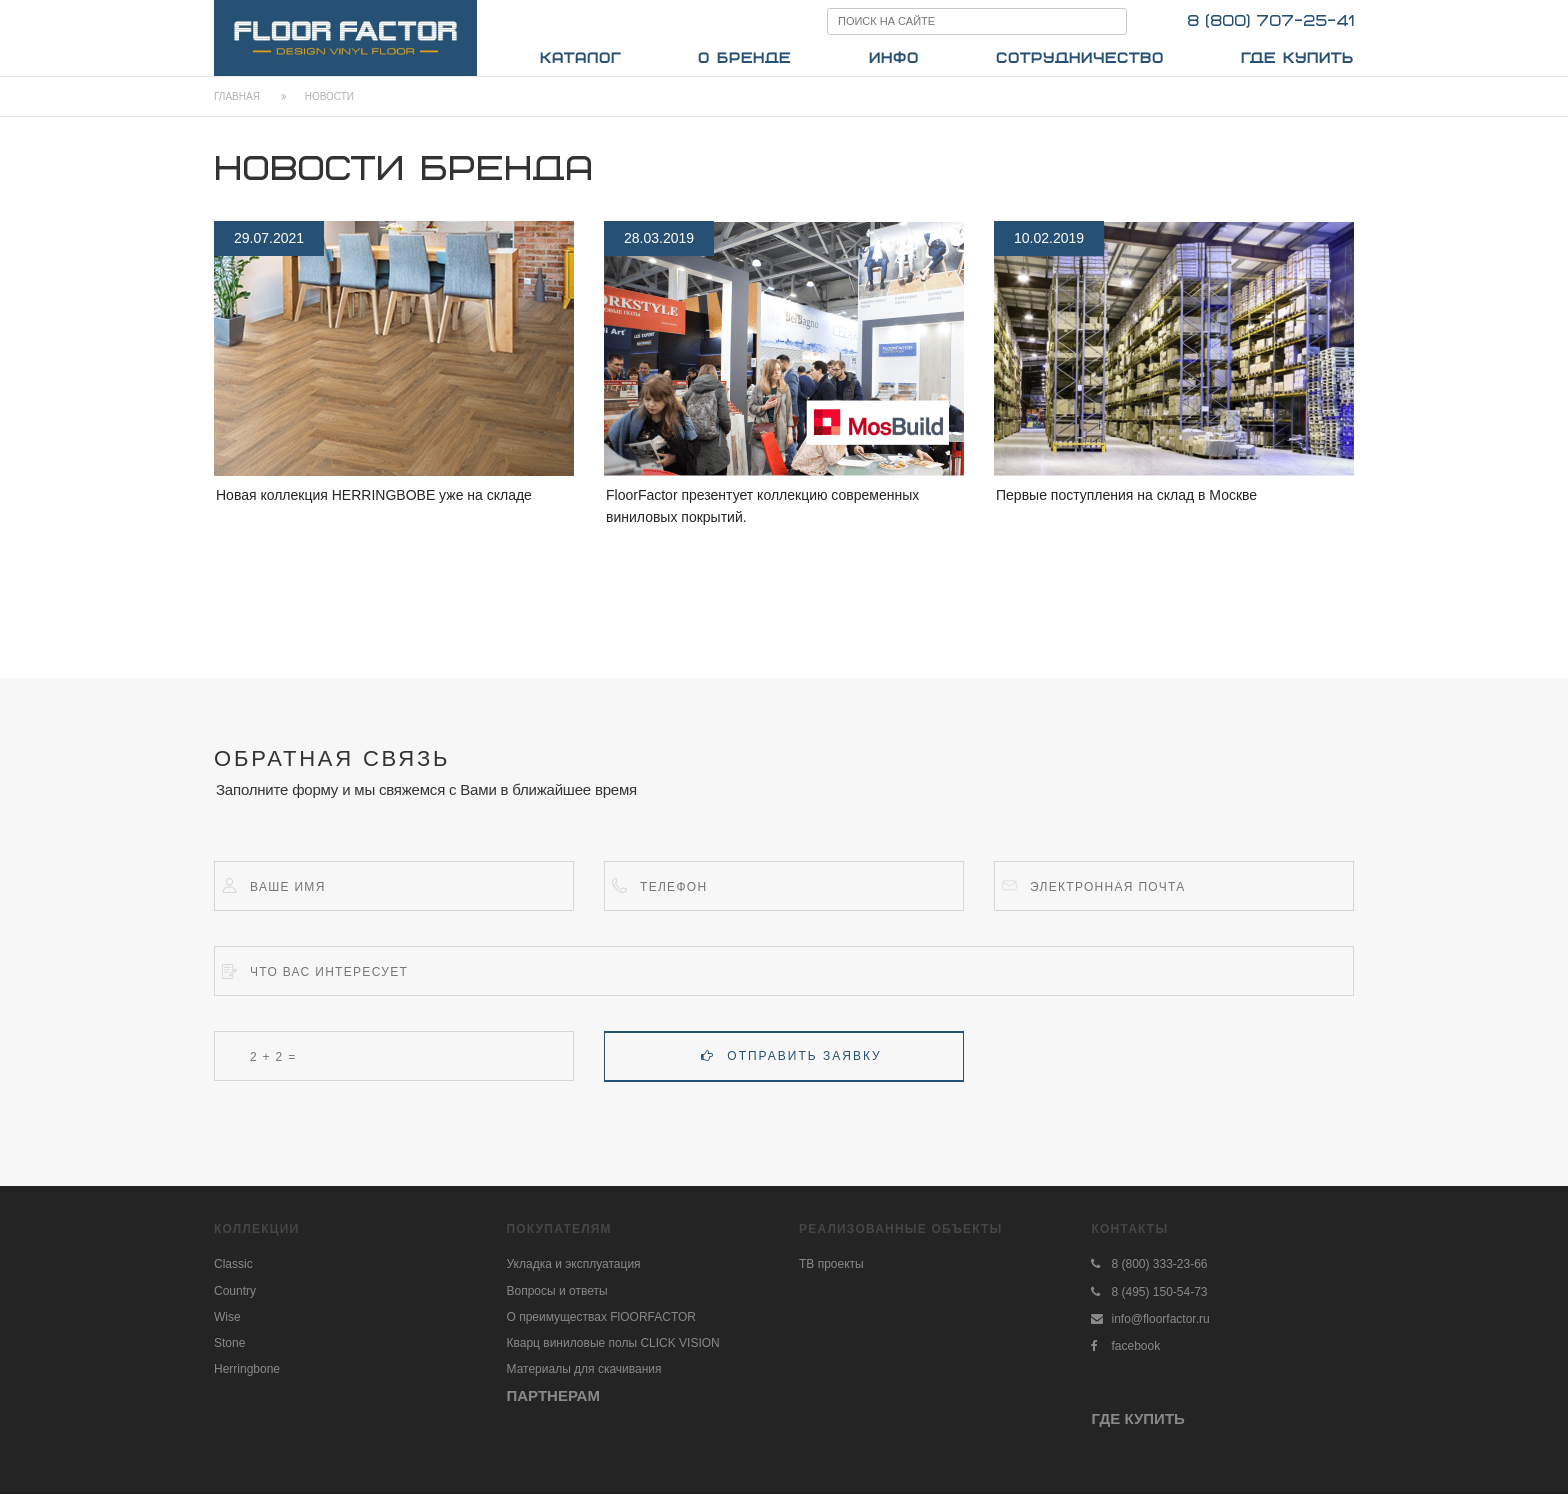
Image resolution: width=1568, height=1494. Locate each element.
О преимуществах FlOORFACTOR (602, 1317)
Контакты (1129, 1229)
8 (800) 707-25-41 (1270, 21)
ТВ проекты (831, 1264)
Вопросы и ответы (557, 1291)
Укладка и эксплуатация (574, 1264)
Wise (227, 1317)
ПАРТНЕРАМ (553, 1395)
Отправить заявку (791, 1056)
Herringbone (247, 1369)
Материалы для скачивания (584, 1369)
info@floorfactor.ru (1160, 1319)
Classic (233, 1264)
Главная (237, 96)
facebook (1135, 1346)
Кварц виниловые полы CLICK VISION (613, 1343)
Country (235, 1291)
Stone (229, 1343)
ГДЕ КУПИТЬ (1137, 1418)
